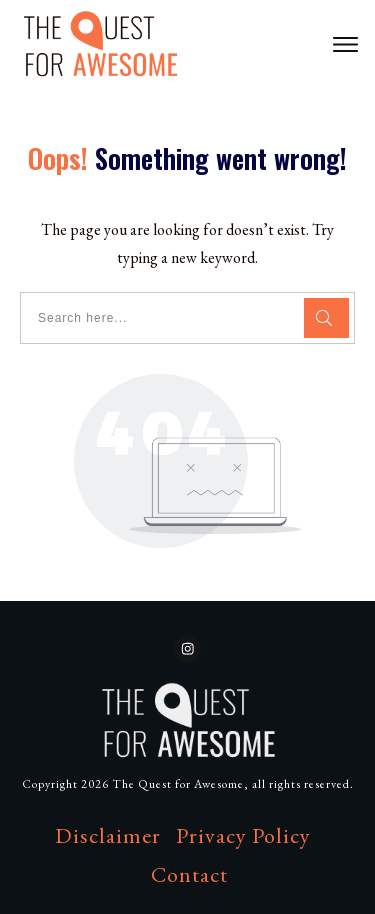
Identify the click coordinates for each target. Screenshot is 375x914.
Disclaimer (108, 835)
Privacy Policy (243, 835)
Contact (189, 874)
